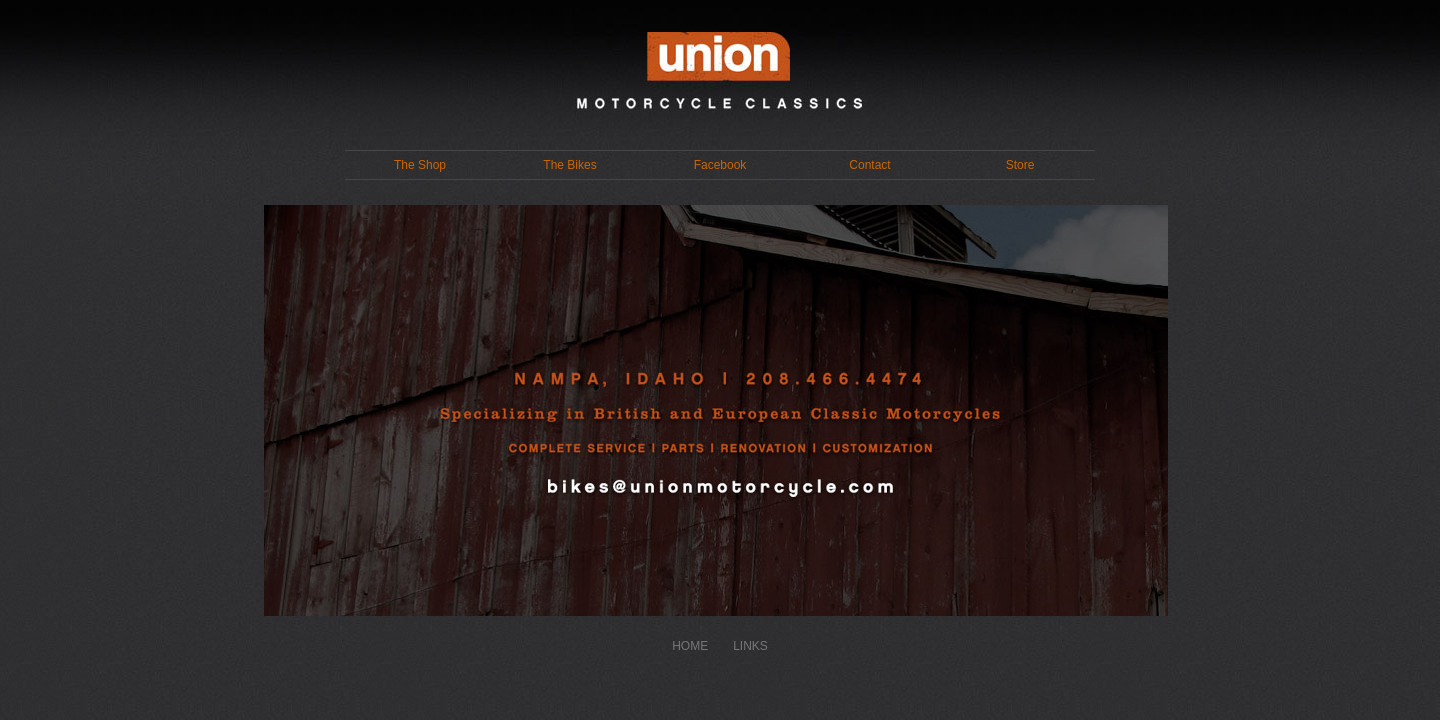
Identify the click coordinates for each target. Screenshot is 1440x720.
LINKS (750, 646)
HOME (690, 646)
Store (1020, 165)
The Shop (420, 165)
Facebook (720, 165)
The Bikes (569, 165)
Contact (869, 165)
